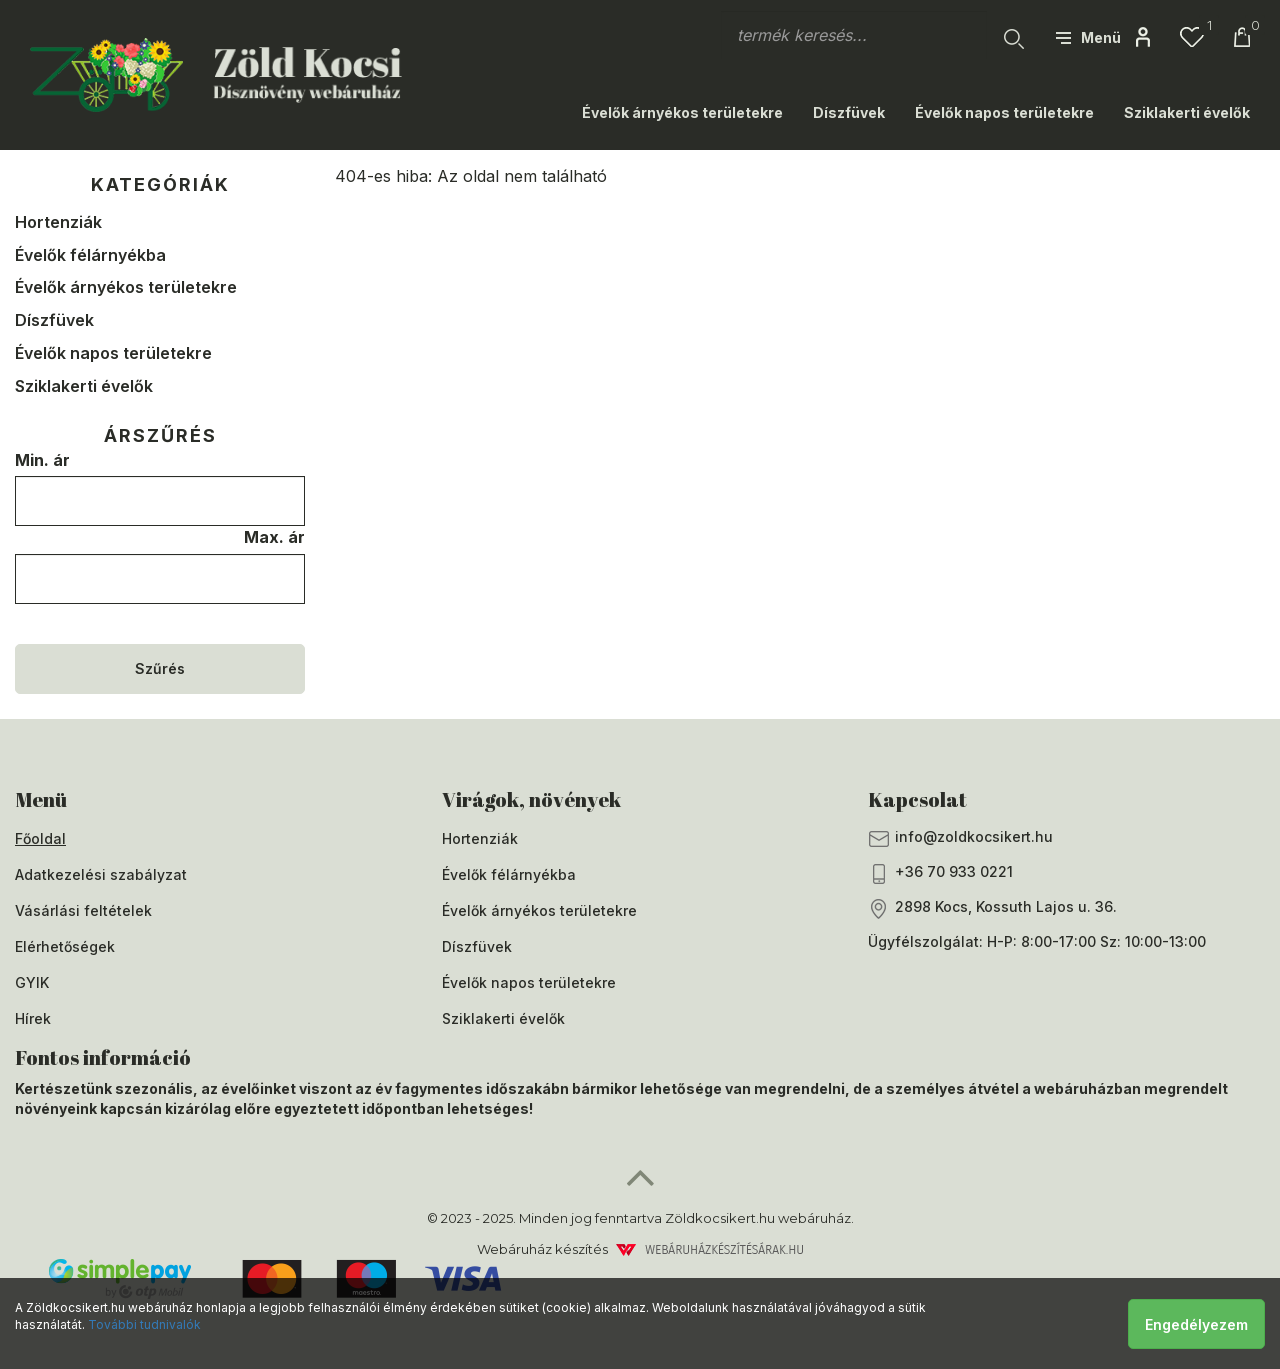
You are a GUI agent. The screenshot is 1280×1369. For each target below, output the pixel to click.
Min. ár (42, 460)
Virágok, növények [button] (531, 799)
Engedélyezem (1196, 1324)
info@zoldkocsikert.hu (960, 838)
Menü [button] (41, 799)
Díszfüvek (849, 112)
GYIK (32, 982)
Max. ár (274, 537)
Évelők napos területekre (1004, 112)
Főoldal (40, 838)
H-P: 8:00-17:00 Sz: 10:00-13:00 (1096, 941)
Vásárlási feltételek (83, 910)
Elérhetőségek (65, 946)
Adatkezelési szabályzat (101, 874)
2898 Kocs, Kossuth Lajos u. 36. (992, 908)
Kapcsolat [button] (917, 799)
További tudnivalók (144, 1324)
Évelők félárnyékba (90, 255)
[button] (1088, 37)
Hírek (33, 1018)
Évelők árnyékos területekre (682, 112)
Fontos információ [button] (103, 1057)
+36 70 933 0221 (940, 873)
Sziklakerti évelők (1187, 112)
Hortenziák (58, 222)
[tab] (213, 800)
